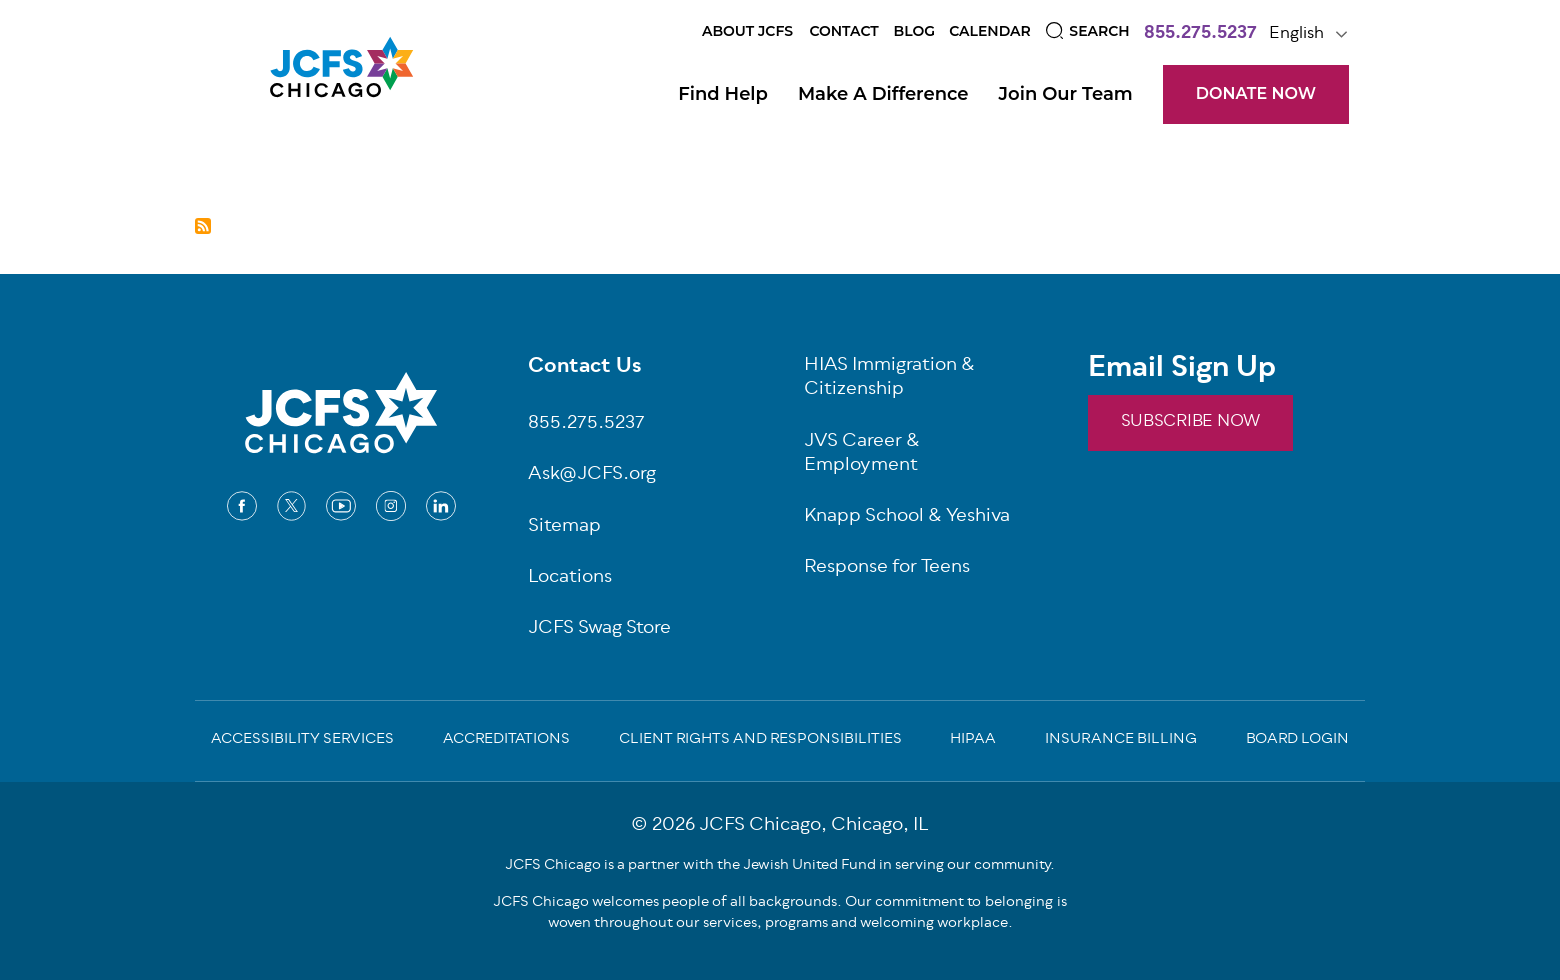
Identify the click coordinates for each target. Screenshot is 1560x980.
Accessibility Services (302, 741)
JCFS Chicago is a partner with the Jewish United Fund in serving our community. (780, 865)
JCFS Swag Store (599, 629)
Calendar (990, 31)
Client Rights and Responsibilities (760, 741)
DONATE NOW (1256, 93)
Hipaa (973, 741)
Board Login (1297, 741)
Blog (914, 31)
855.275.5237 (1200, 35)
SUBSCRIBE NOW (1190, 422)
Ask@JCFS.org (592, 475)
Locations (570, 578)
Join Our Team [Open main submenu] (1066, 94)
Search (1099, 31)
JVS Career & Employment (862, 455)
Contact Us (585, 368)
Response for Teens (887, 568)
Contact (843, 31)
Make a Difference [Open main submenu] (883, 94)
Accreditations (506, 741)
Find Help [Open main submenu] (723, 94)
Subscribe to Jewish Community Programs (203, 226)
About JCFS (747, 31)
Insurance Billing (1121, 741)
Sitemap (564, 527)
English (1296, 34)
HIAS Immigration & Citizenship (889, 379)
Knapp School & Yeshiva (907, 517)
